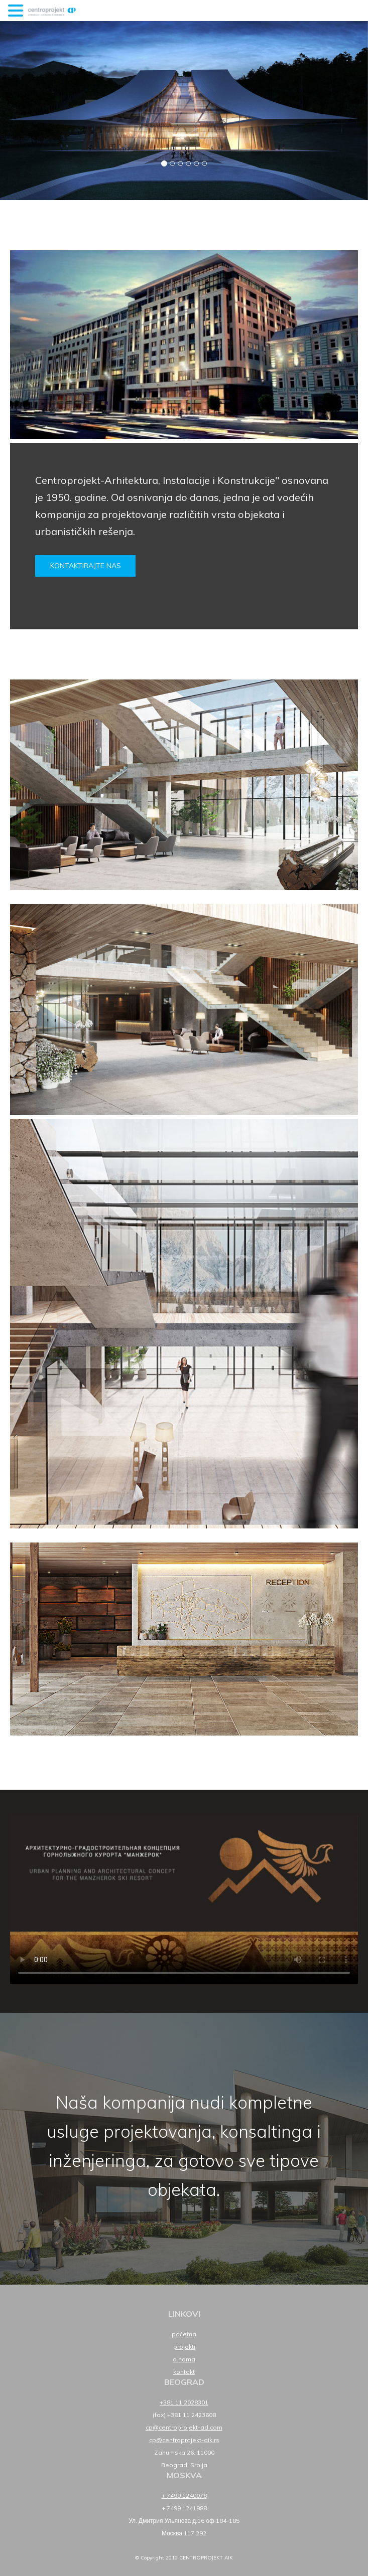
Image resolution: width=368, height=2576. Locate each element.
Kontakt (184, 2371)
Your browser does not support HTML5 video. (184, 1899)
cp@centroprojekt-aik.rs (184, 2440)
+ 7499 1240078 (184, 2495)
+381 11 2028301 (184, 2402)
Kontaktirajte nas (85, 565)
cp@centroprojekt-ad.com (184, 2427)
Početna (184, 2334)
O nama (184, 2359)
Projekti (184, 2346)
